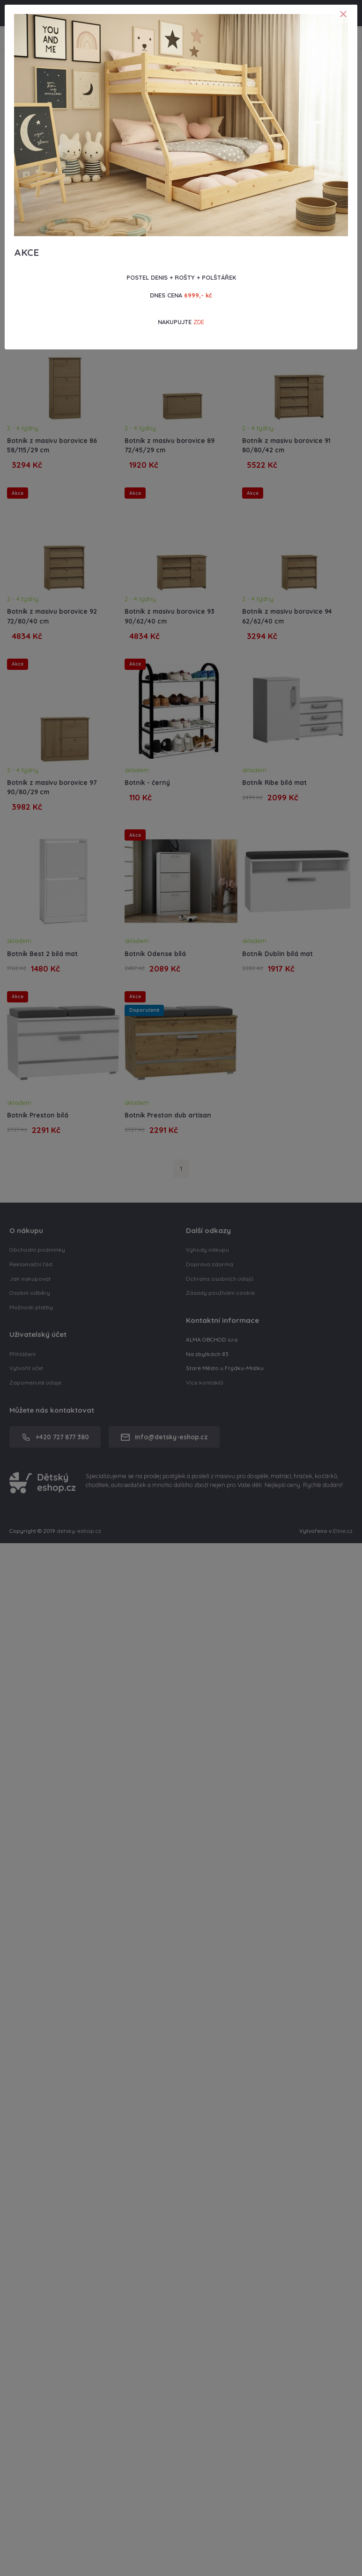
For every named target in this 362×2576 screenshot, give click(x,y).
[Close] (343, 14)
